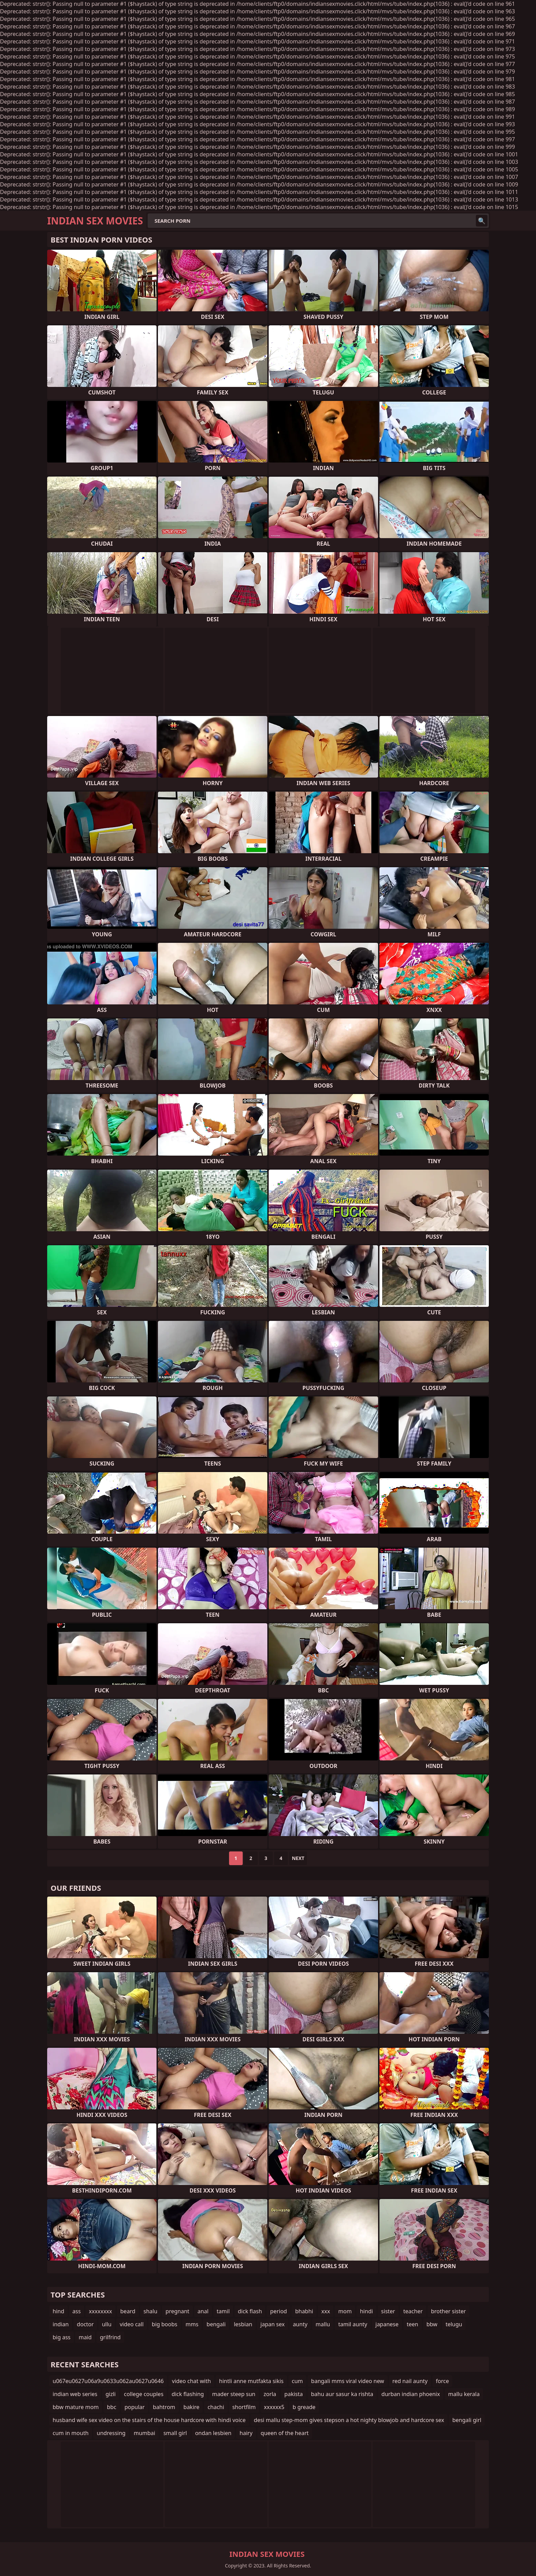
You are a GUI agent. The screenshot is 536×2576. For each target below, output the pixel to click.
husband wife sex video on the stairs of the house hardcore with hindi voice (149, 2420)
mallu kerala (464, 2394)
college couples (143, 2394)
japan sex (272, 2324)
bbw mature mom (76, 2407)
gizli (111, 2394)
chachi (215, 2407)
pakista (293, 2394)
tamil (223, 2311)
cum (297, 2381)
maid (85, 2337)
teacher (413, 2311)
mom (345, 2311)
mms (192, 2324)
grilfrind (110, 2337)
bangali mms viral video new (347, 2381)
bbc (111, 2407)
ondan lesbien (213, 2433)
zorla (270, 2394)
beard (127, 2311)
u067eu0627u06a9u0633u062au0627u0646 (108, 2381)
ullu (106, 2324)
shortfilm (244, 2407)
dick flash (250, 2311)
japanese (387, 2324)
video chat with (191, 2381)
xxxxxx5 (274, 2407)
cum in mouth (71, 2433)
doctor (85, 2324)
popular (134, 2407)
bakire (192, 2407)
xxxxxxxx (100, 2311)
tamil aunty (352, 2324)
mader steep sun (233, 2394)
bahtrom (164, 2407)
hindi (366, 2311)
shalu (151, 2311)
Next (298, 1858)
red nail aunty (410, 2381)
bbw (432, 2324)
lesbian (243, 2324)
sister (388, 2311)
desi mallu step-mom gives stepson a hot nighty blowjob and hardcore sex (349, 2420)
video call (132, 2324)
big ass (61, 2337)
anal (203, 2311)
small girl (175, 2433)
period (278, 2311)
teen (412, 2324)
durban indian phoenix (410, 2394)
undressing (111, 2433)
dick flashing (188, 2394)
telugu (453, 2324)
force (442, 2381)
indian (61, 2324)
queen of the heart (285, 2433)
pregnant (177, 2311)
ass (76, 2311)
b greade (304, 2407)
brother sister (448, 2311)
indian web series (75, 2394)
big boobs (164, 2324)
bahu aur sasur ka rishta (342, 2394)
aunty (300, 2324)
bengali (216, 2324)
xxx (325, 2311)
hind (58, 2311)
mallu (323, 2324)
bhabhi (304, 2311)
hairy (246, 2433)
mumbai (144, 2433)
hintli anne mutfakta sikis (251, 2381)
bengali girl (466, 2420)
